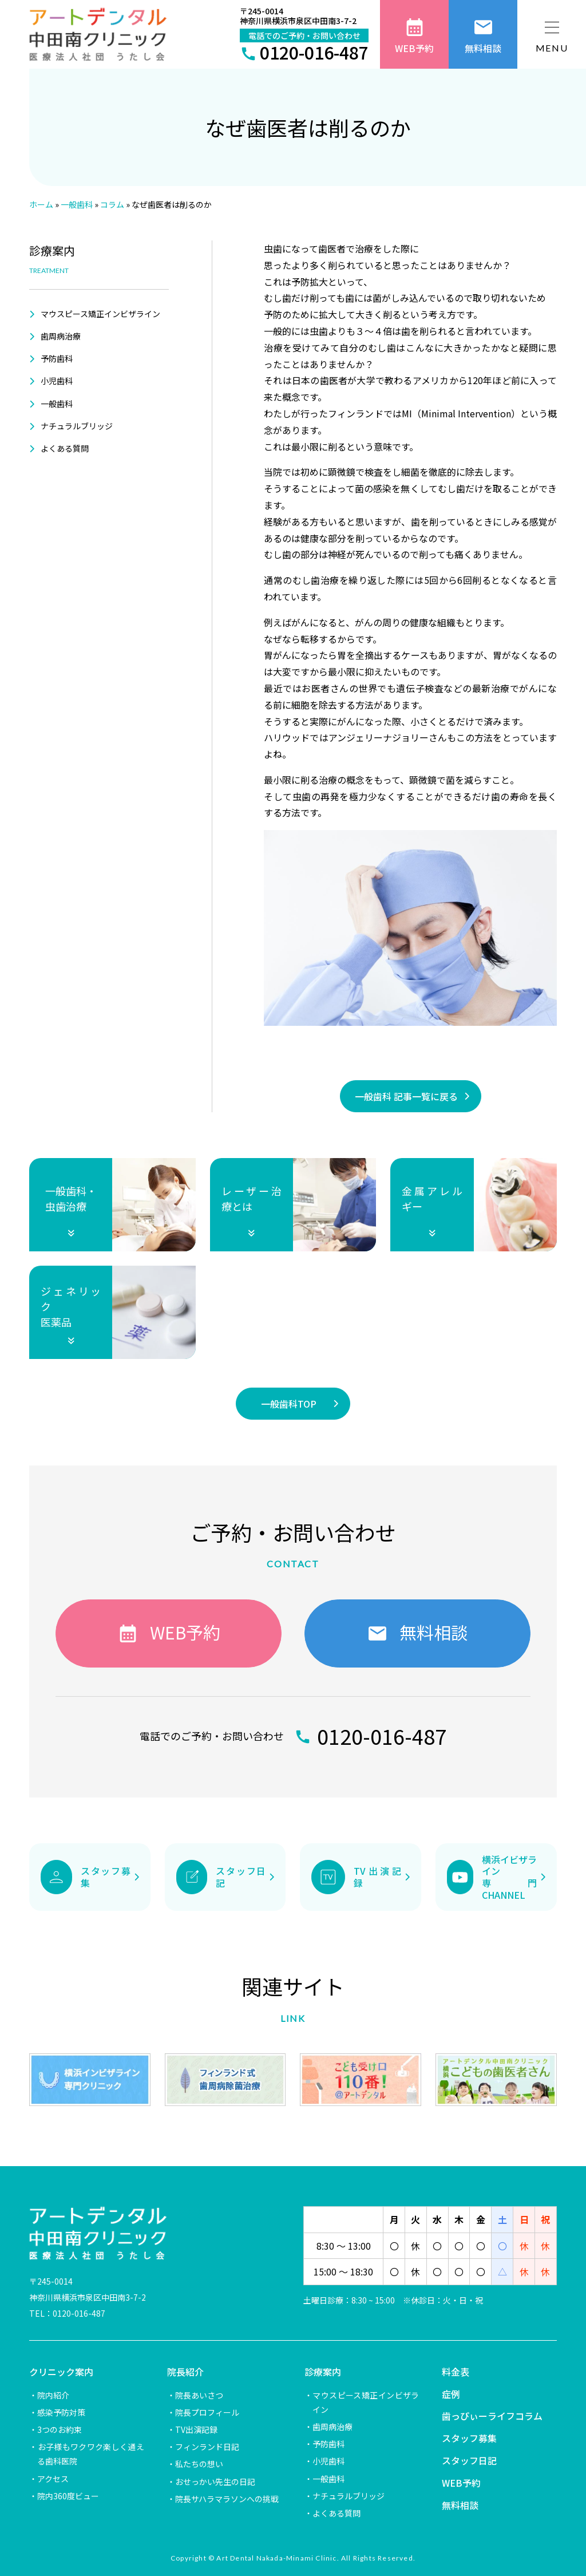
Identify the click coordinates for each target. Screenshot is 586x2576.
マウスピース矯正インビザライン (100, 313)
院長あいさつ (199, 2395)
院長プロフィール (207, 2412)
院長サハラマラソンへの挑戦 (227, 2498)
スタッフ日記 (469, 2460)
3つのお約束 (59, 2429)
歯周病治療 (61, 336)
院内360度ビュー (68, 2496)
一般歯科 (57, 403)
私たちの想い (199, 2464)
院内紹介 (53, 2395)
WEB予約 (461, 2483)
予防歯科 (57, 358)
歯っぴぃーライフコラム (492, 2416)
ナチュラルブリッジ (77, 426)
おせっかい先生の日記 (215, 2481)
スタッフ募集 (469, 2438)
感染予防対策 (61, 2412)
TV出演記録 (196, 2429)
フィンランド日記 (207, 2446)
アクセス (53, 2478)
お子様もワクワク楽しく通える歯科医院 (90, 2454)
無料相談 (460, 2505)
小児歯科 (57, 380)
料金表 (455, 2372)
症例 (451, 2394)
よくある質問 (65, 448)
